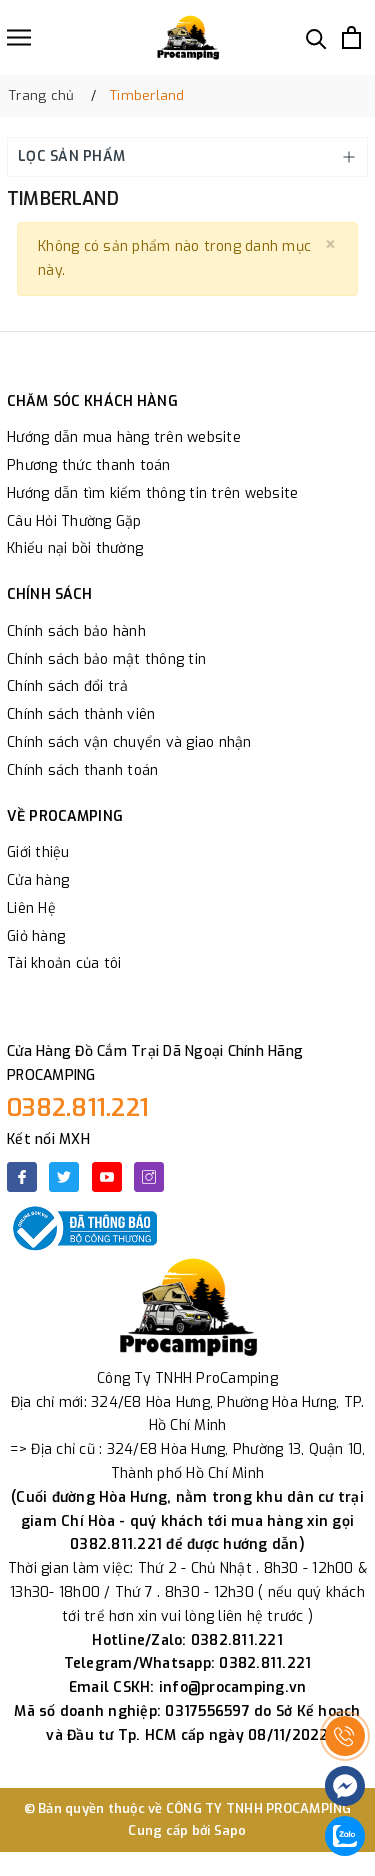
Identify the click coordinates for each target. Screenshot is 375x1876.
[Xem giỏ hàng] (351, 37)
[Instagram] (149, 1177)
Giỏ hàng (36, 936)
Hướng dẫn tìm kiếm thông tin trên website (152, 493)
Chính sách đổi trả (68, 686)
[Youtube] (107, 1177)
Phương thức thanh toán (89, 465)
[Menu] (19, 37)
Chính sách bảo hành (76, 631)
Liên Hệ (31, 908)
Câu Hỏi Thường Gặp (74, 521)
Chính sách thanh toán (82, 770)
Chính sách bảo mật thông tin (106, 659)
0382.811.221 (78, 1108)
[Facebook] (22, 1177)
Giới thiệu (38, 852)
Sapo (230, 1830)
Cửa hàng (38, 880)
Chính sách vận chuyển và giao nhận (129, 742)
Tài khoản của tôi (64, 963)
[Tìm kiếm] (316, 37)
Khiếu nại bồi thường (75, 548)
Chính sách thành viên (81, 714)
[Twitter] (64, 1177)
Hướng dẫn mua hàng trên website (124, 437)
